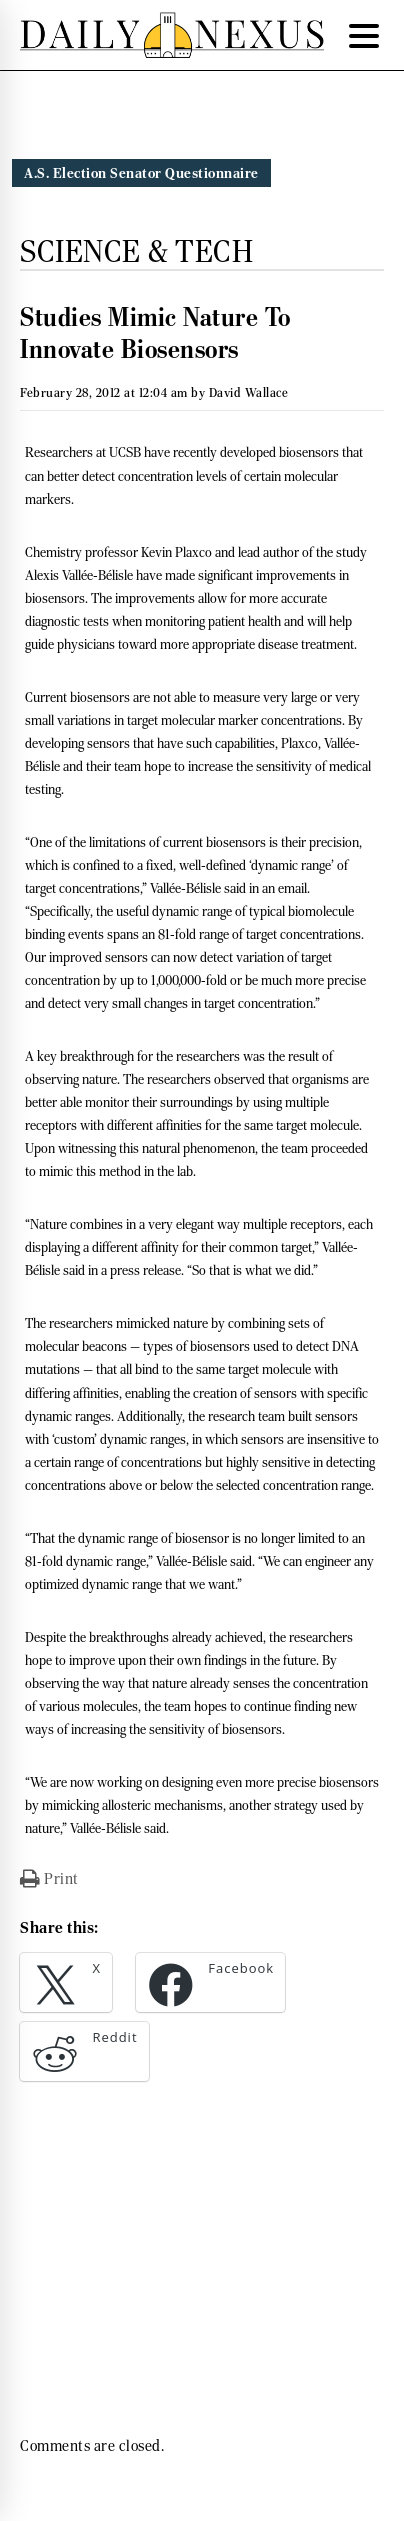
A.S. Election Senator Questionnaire (141, 173)
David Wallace (249, 392)
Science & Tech (136, 251)
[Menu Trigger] (364, 35)
